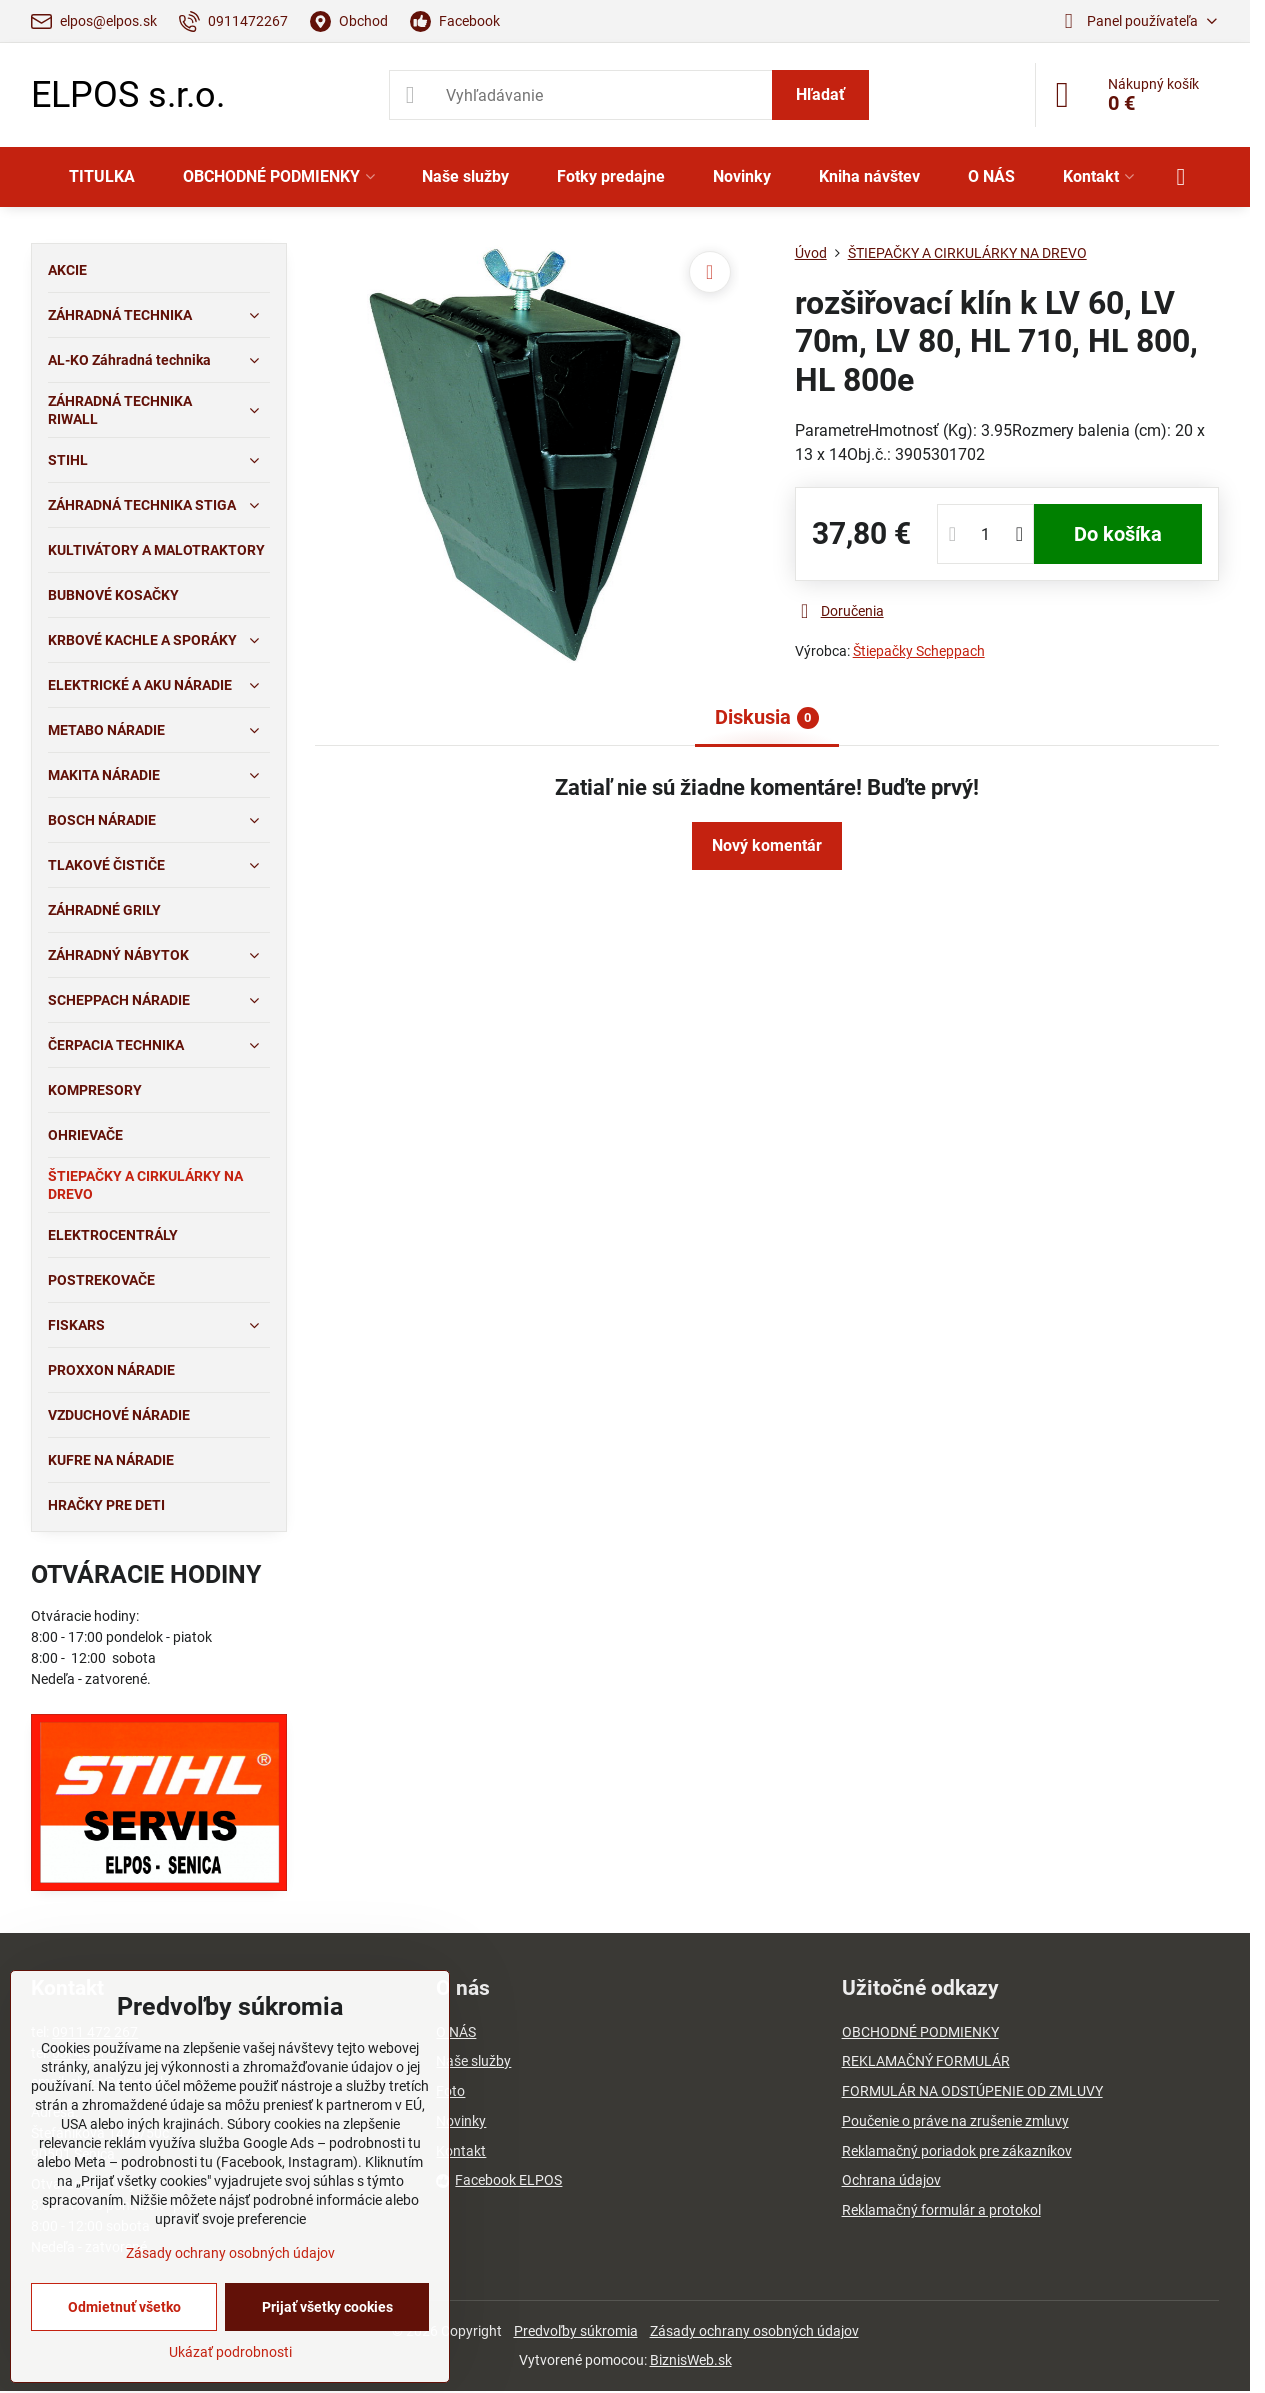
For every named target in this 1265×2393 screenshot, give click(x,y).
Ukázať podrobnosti (230, 2352)
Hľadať (820, 94)
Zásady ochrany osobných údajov (754, 2331)
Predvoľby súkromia (576, 2331)
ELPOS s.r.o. (128, 95)
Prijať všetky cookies (327, 2307)
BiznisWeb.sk (691, 2360)
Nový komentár (767, 845)
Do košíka (1118, 534)
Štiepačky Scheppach (919, 651)
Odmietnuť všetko (124, 2307)
